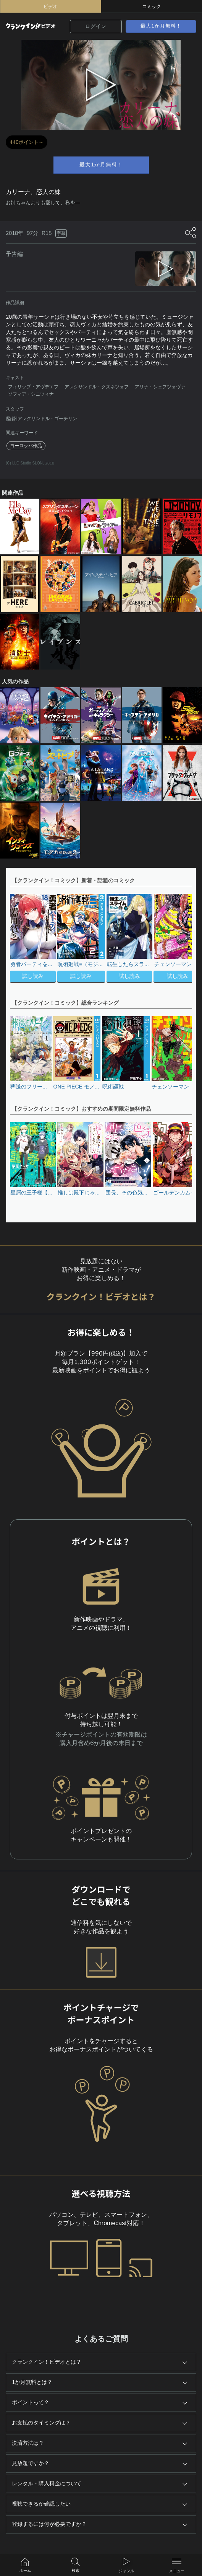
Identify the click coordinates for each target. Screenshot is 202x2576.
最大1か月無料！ (161, 26)
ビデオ (50, 6)
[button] (182, 939)
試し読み (33, 976)
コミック (151, 6)
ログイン (96, 26)
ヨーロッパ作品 (26, 446)
